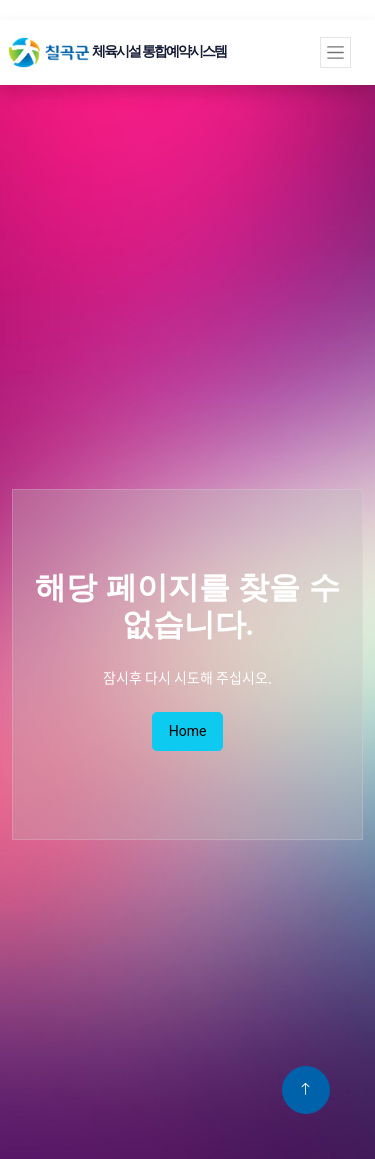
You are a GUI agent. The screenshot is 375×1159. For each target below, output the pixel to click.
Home (188, 731)
